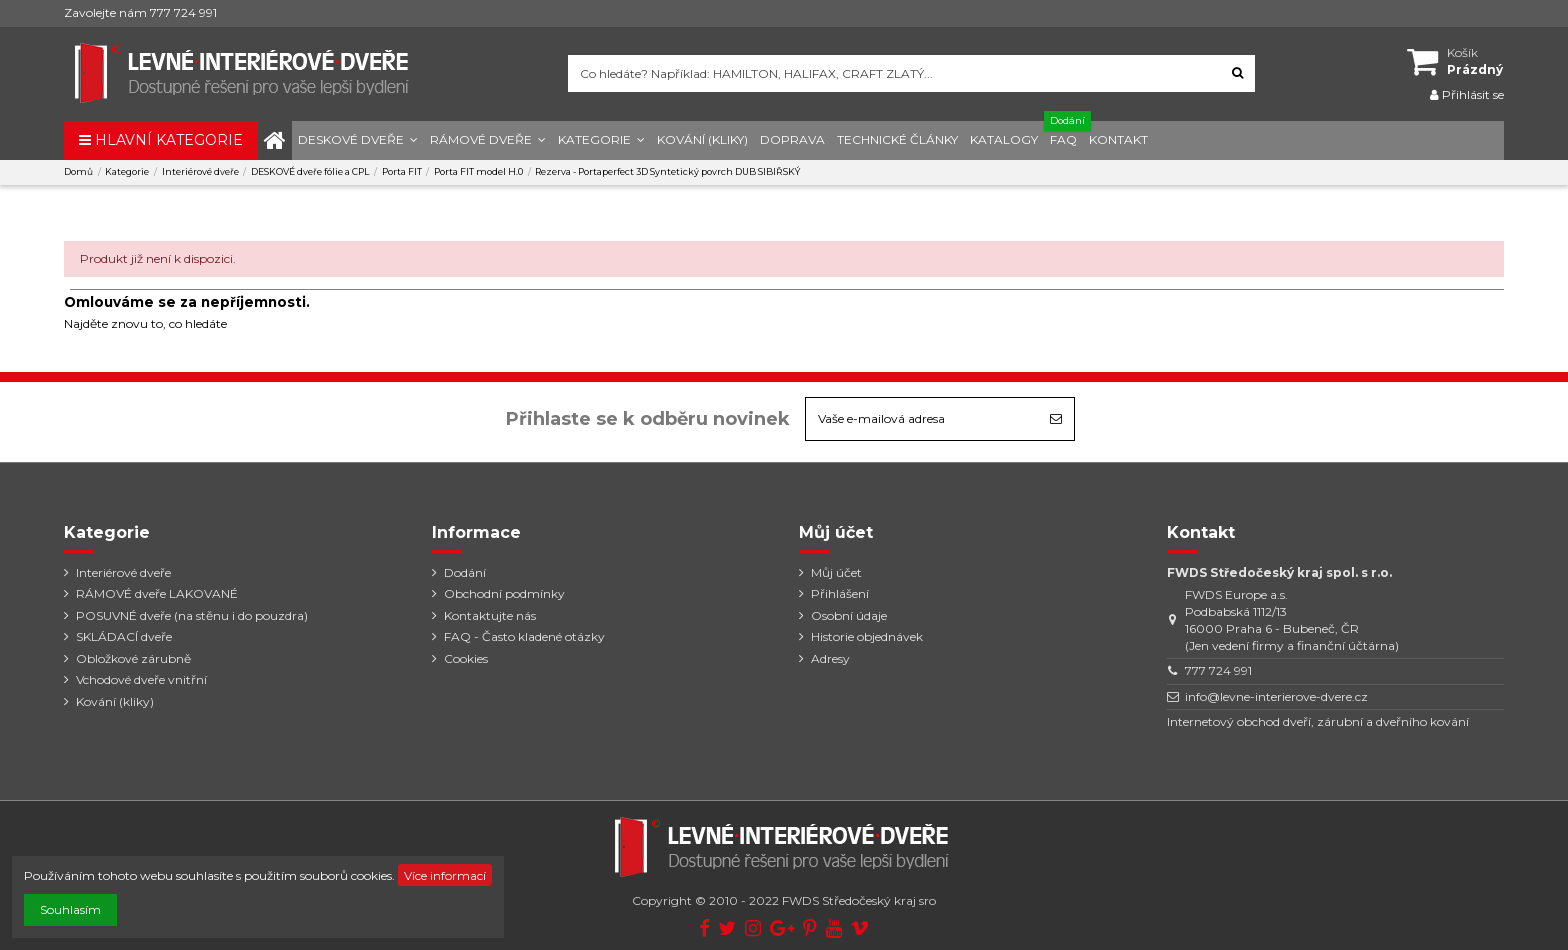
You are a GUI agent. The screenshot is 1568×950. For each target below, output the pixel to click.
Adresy (830, 658)
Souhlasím (70, 909)
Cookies (466, 658)
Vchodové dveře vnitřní (141, 679)
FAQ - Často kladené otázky (524, 636)
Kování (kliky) (115, 701)
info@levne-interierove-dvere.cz (1276, 696)
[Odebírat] (1056, 419)
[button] (358, 140)
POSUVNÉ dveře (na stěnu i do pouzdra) (192, 615)
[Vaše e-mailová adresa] (922, 419)
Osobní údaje (849, 615)
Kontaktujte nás (490, 615)
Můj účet (836, 572)
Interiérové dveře (123, 572)
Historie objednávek (867, 636)
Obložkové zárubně (133, 658)
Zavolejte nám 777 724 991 (140, 12)
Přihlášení (840, 593)
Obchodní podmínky (504, 593)
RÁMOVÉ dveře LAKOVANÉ (157, 593)
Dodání (465, 572)
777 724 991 (1218, 670)
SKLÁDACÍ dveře (124, 636)
